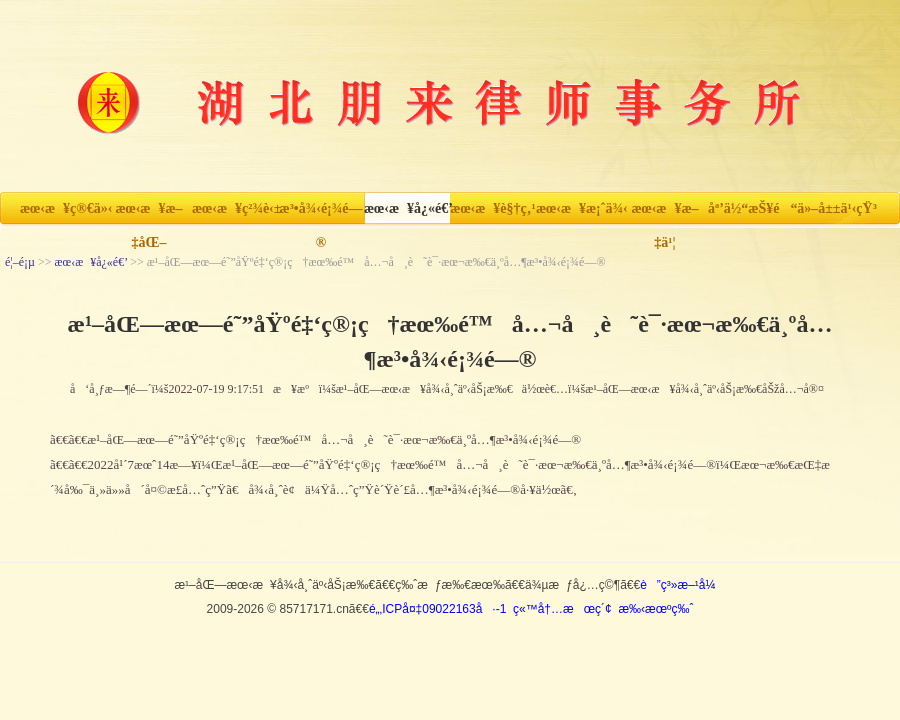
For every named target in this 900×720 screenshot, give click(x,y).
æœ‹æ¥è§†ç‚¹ (492, 208)
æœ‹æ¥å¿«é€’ (407, 208)
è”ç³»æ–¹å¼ (682, 585)
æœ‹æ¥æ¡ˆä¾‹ (579, 208)
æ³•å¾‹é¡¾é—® (321, 213)
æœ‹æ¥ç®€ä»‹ (63, 208)
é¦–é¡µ (20, 262)
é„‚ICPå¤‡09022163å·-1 (437, 609)
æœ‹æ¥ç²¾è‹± (235, 208)
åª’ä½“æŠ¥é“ (751, 208)
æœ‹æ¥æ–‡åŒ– (148, 213)
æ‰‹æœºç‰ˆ (655, 609)
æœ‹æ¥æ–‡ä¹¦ (664, 213)
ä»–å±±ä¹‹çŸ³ (837, 208)
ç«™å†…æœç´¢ (562, 609)
